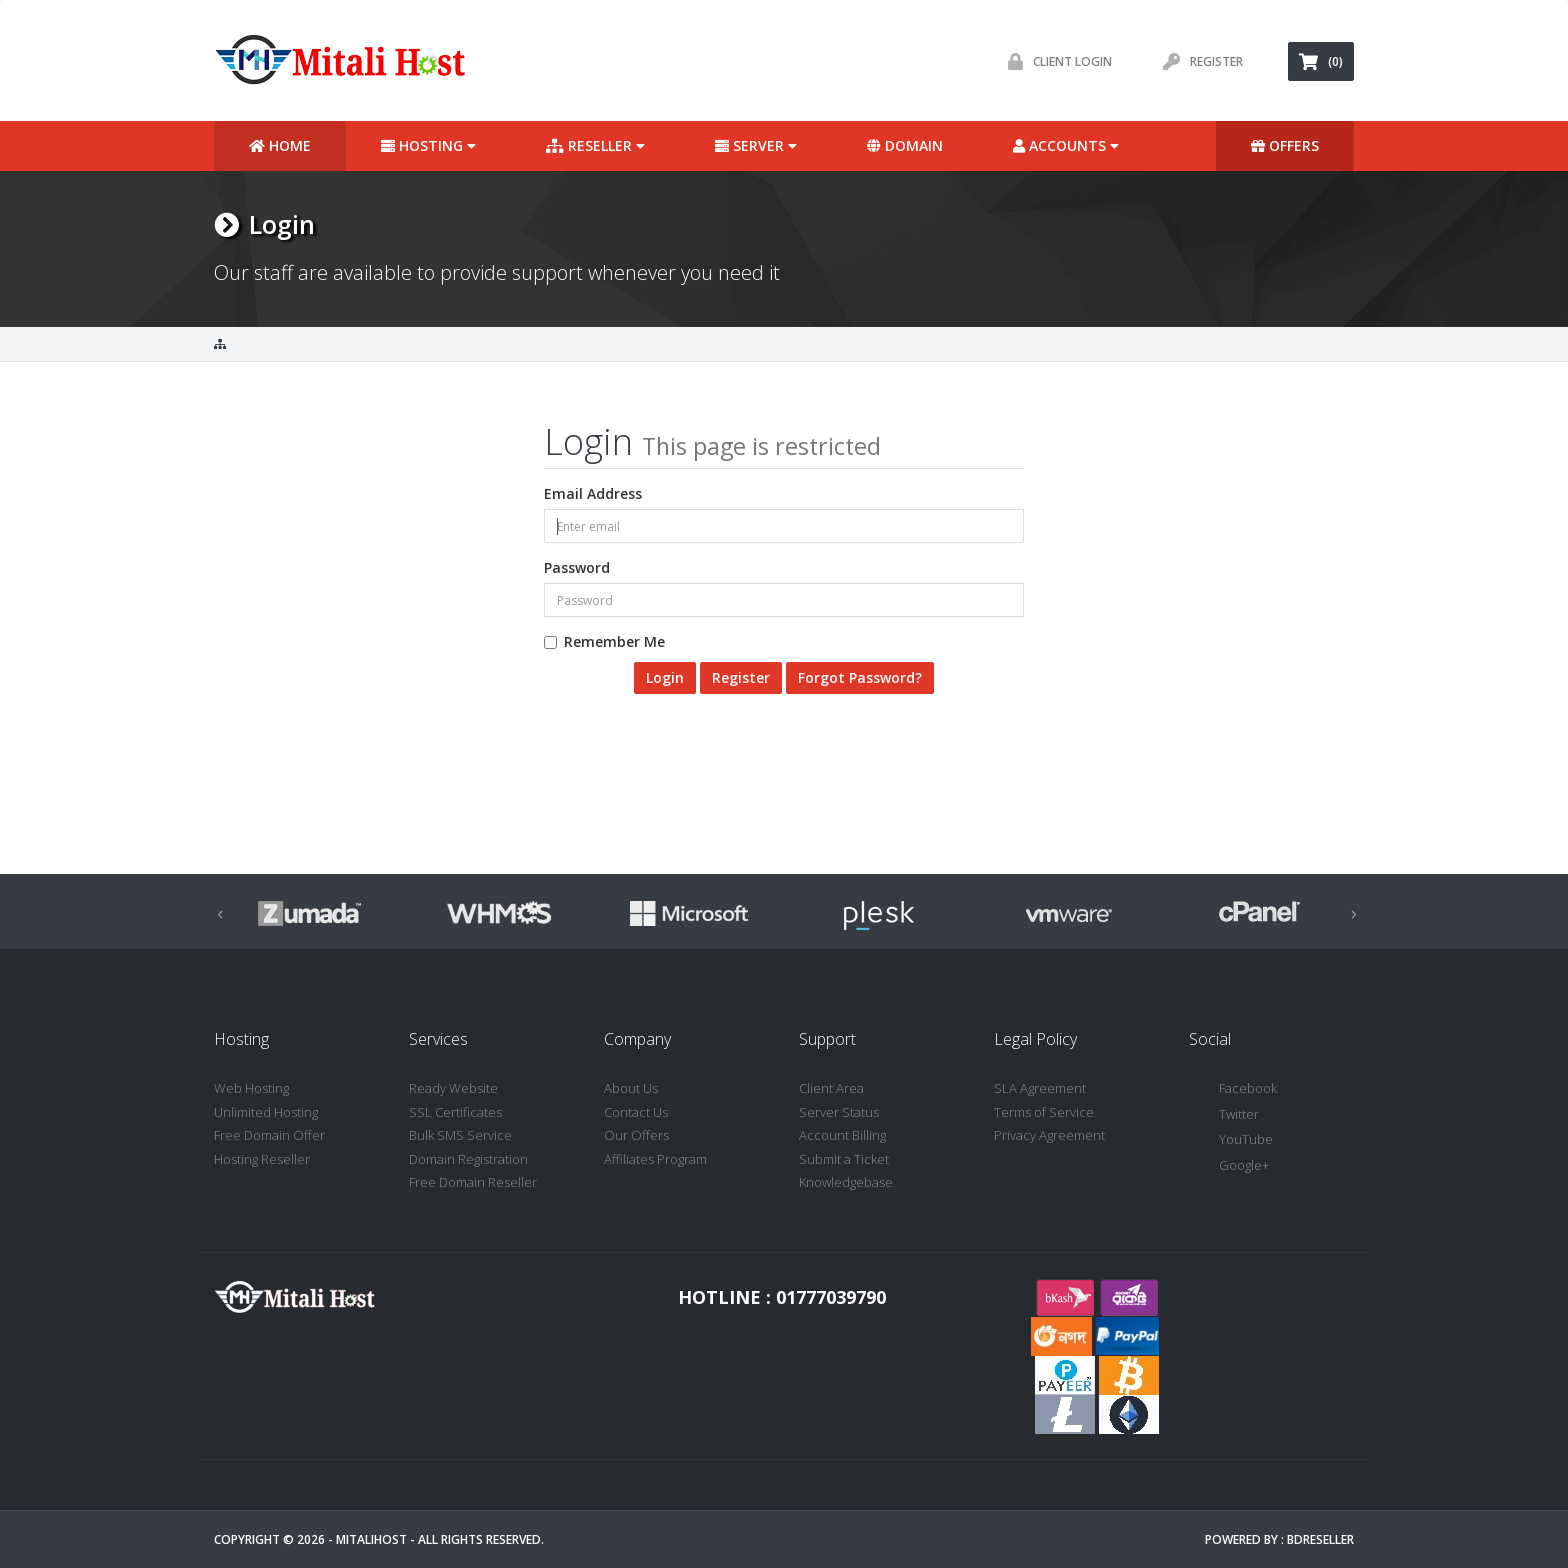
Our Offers (636, 1135)
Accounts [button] (1066, 145)
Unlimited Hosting (266, 1112)
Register (1198, 61)
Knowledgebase (846, 1182)
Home (280, 145)
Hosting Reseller (262, 1159)
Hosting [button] (428, 145)
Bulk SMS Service (460, 1135)
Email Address (593, 493)
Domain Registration (468, 1159)
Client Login (1055, 61)
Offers (1285, 145)
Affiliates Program (655, 1159)
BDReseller (1320, 1539)
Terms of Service (1044, 1112)
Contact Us (636, 1112)
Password (577, 567)
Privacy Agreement (1049, 1135)
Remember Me (604, 641)
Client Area (831, 1088)
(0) (1321, 61)
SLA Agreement (1040, 1088)
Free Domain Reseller (473, 1182)
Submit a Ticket (844, 1159)
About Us (631, 1088)
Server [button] (756, 145)
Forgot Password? (860, 677)
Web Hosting (251, 1088)
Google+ (1229, 1166)
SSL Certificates (455, 1112)
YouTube (1231, 1140)
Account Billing (842, 1135)
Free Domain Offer (269, 1135)
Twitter (1224, 1115)
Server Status (839, 1112)
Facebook (1233, 1089)
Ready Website (453, 1088)
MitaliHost (371, 1539)
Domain (905, 145)
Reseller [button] (595, 145)
